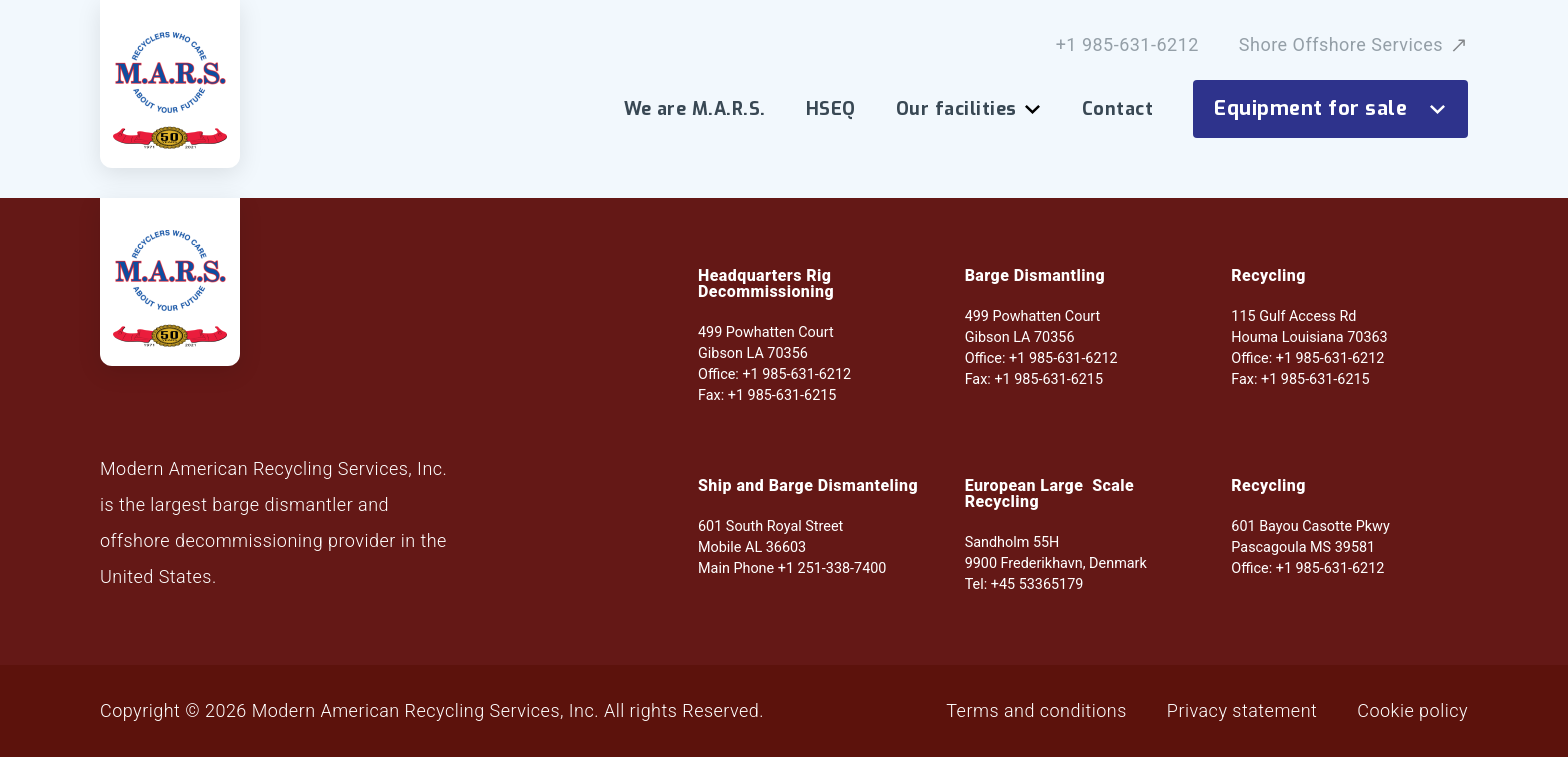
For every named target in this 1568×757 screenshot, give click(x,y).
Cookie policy (1412, 711)
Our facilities (969, 109)
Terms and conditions (1036, 711)
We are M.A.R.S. (695, 109)
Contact (1117, 109)
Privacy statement (1242, 711)
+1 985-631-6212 (1127, 45)
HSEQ (831, 109)
